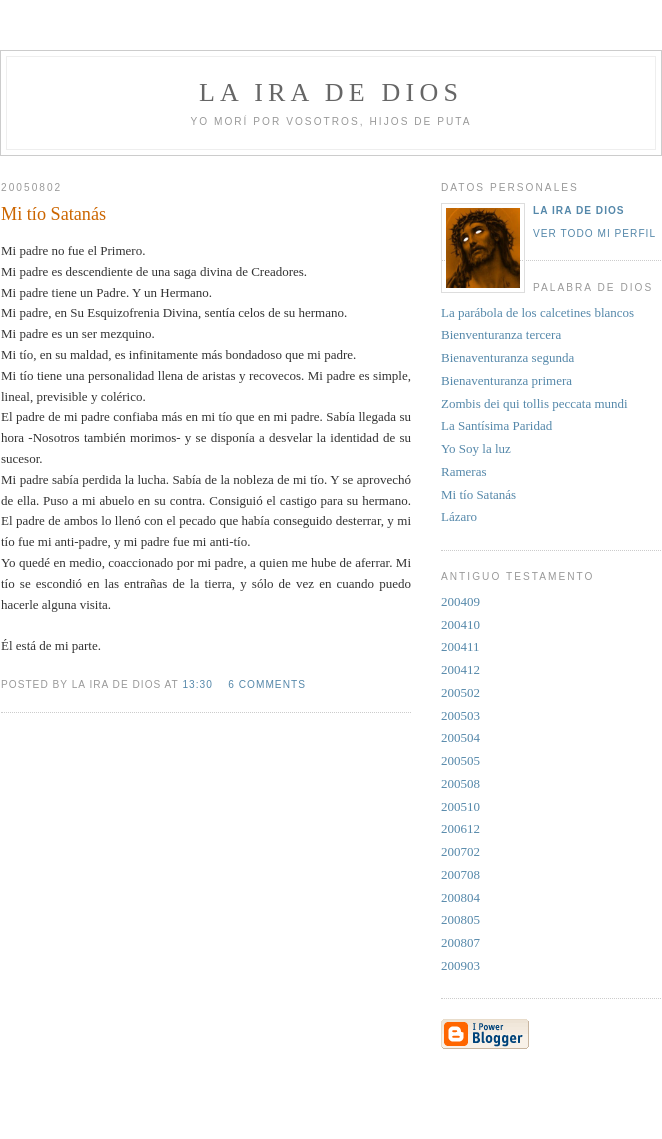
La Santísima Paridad (496, 425)
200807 (460, 942)
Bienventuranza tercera (501, 334)
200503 (460, 715)
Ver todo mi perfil (594, 233)
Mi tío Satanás (478, 494)
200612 (460, 828)
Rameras (463, 471)
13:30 (197, 684)
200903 (460, 965)
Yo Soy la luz (476, 448)
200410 (460, 624)
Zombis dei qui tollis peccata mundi (534, 403)
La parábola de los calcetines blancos (537, 312)
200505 (460, 760)
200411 (460, 646)
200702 (460, 851)
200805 (460, 919)
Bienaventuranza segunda (507, 357)
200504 (460, 737)
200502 (460, 692)
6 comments (267, 684)
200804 (460, 897)
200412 (460, 669)
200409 (460, 601)
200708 (460, 874)
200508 (460, 783)
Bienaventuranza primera (506, 380)
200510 (460, 806)
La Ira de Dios (579, 210)
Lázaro (459, 516)
